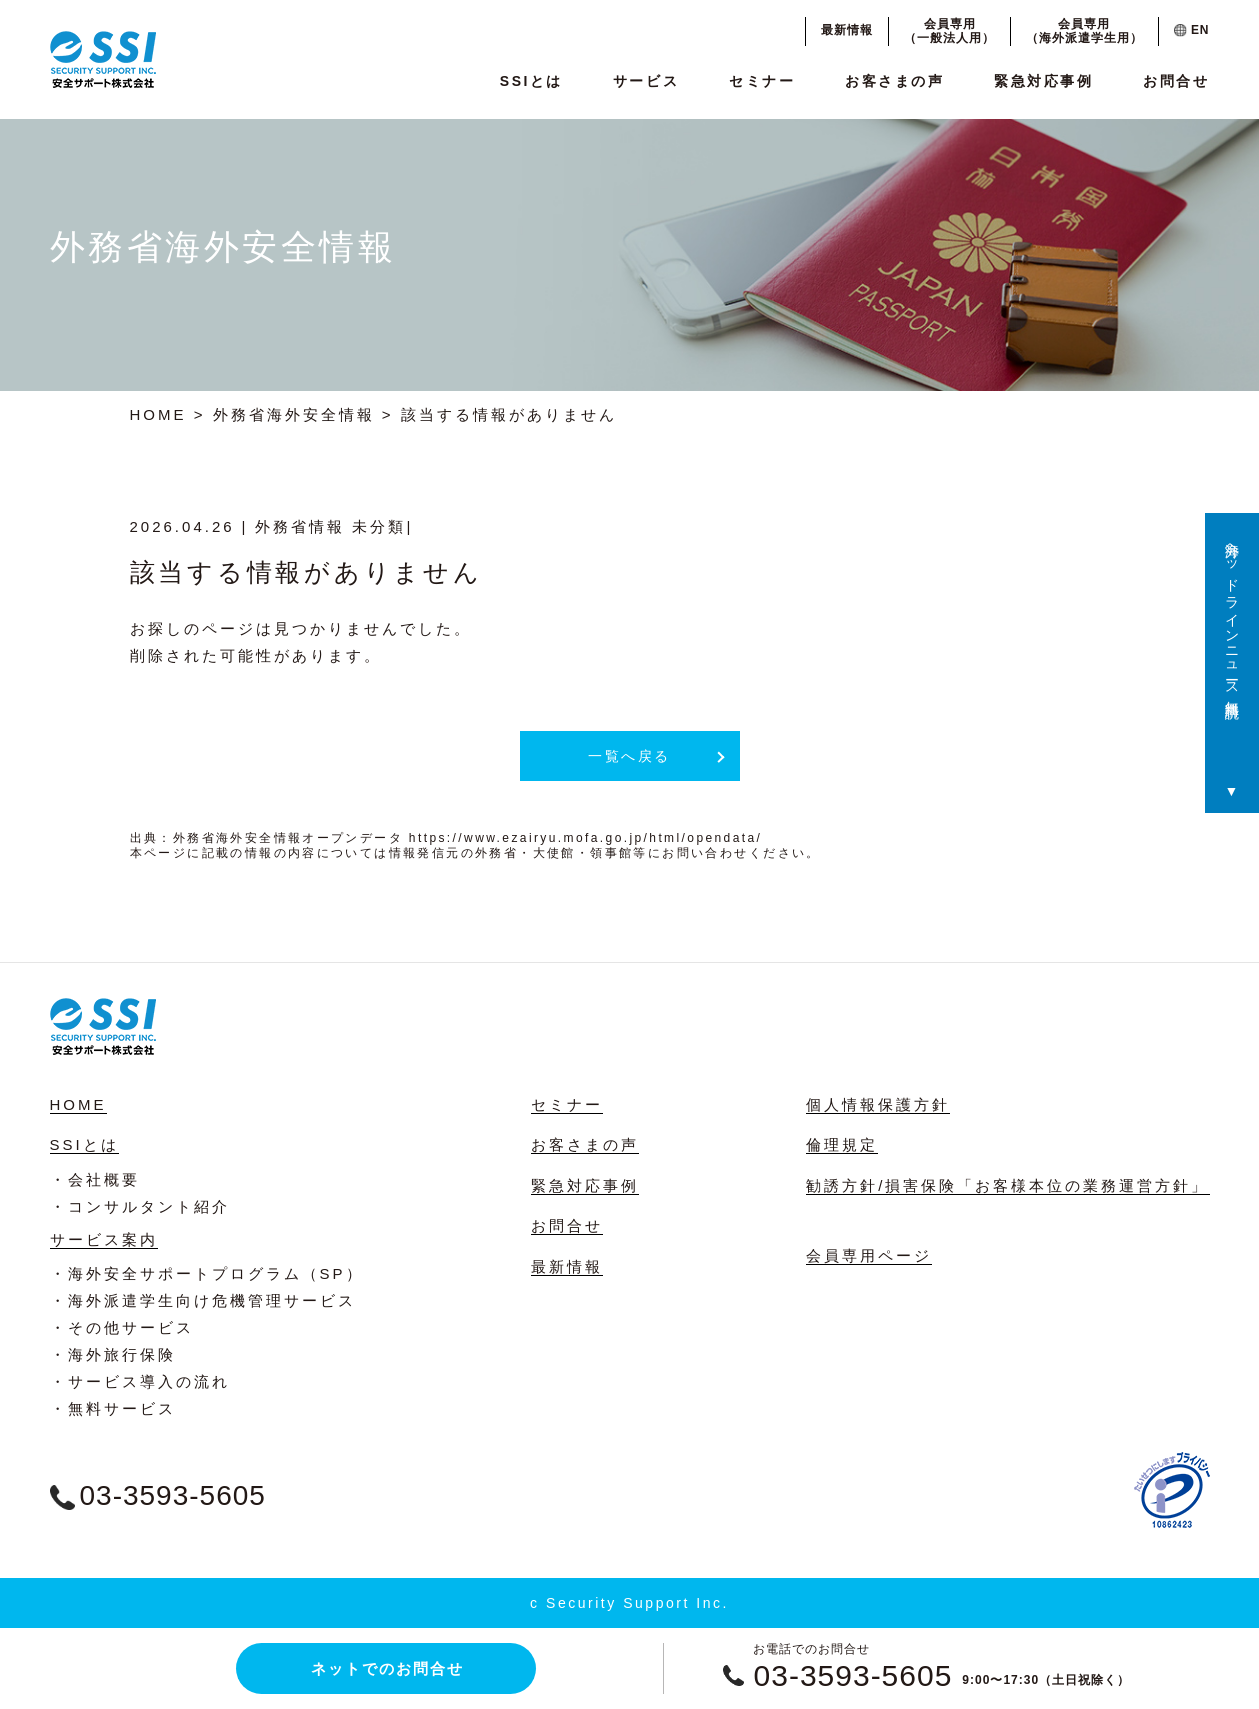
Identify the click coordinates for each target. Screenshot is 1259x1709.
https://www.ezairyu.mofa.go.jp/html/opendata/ (585, 838)
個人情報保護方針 (878, 1104)
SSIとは (531, 81)
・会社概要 (95, 1179)
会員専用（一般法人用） (949, 31)
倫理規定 (842, 1144)
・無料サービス (113, 1408)
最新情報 (847, 30)
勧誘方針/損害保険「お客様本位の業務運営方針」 (1007, 1185)
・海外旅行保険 (113, 1354)
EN (1192, 30)
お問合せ (1176, 81)
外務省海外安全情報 (294, 414)
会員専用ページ (869, 1255)
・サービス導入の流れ (140, 1381)
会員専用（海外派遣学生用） (1084, 31)
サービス (646, 81)
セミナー (762, 81)
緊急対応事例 (1043, 81)
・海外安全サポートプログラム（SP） (207, 1273)
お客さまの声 (894, 81)
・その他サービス (122, 1327)
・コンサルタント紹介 (140, 1206)
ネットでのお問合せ (387, 1668)
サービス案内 (104, 1239)
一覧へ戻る (629, 756)
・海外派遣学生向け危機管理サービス (203, 1300)
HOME (158, 414)
